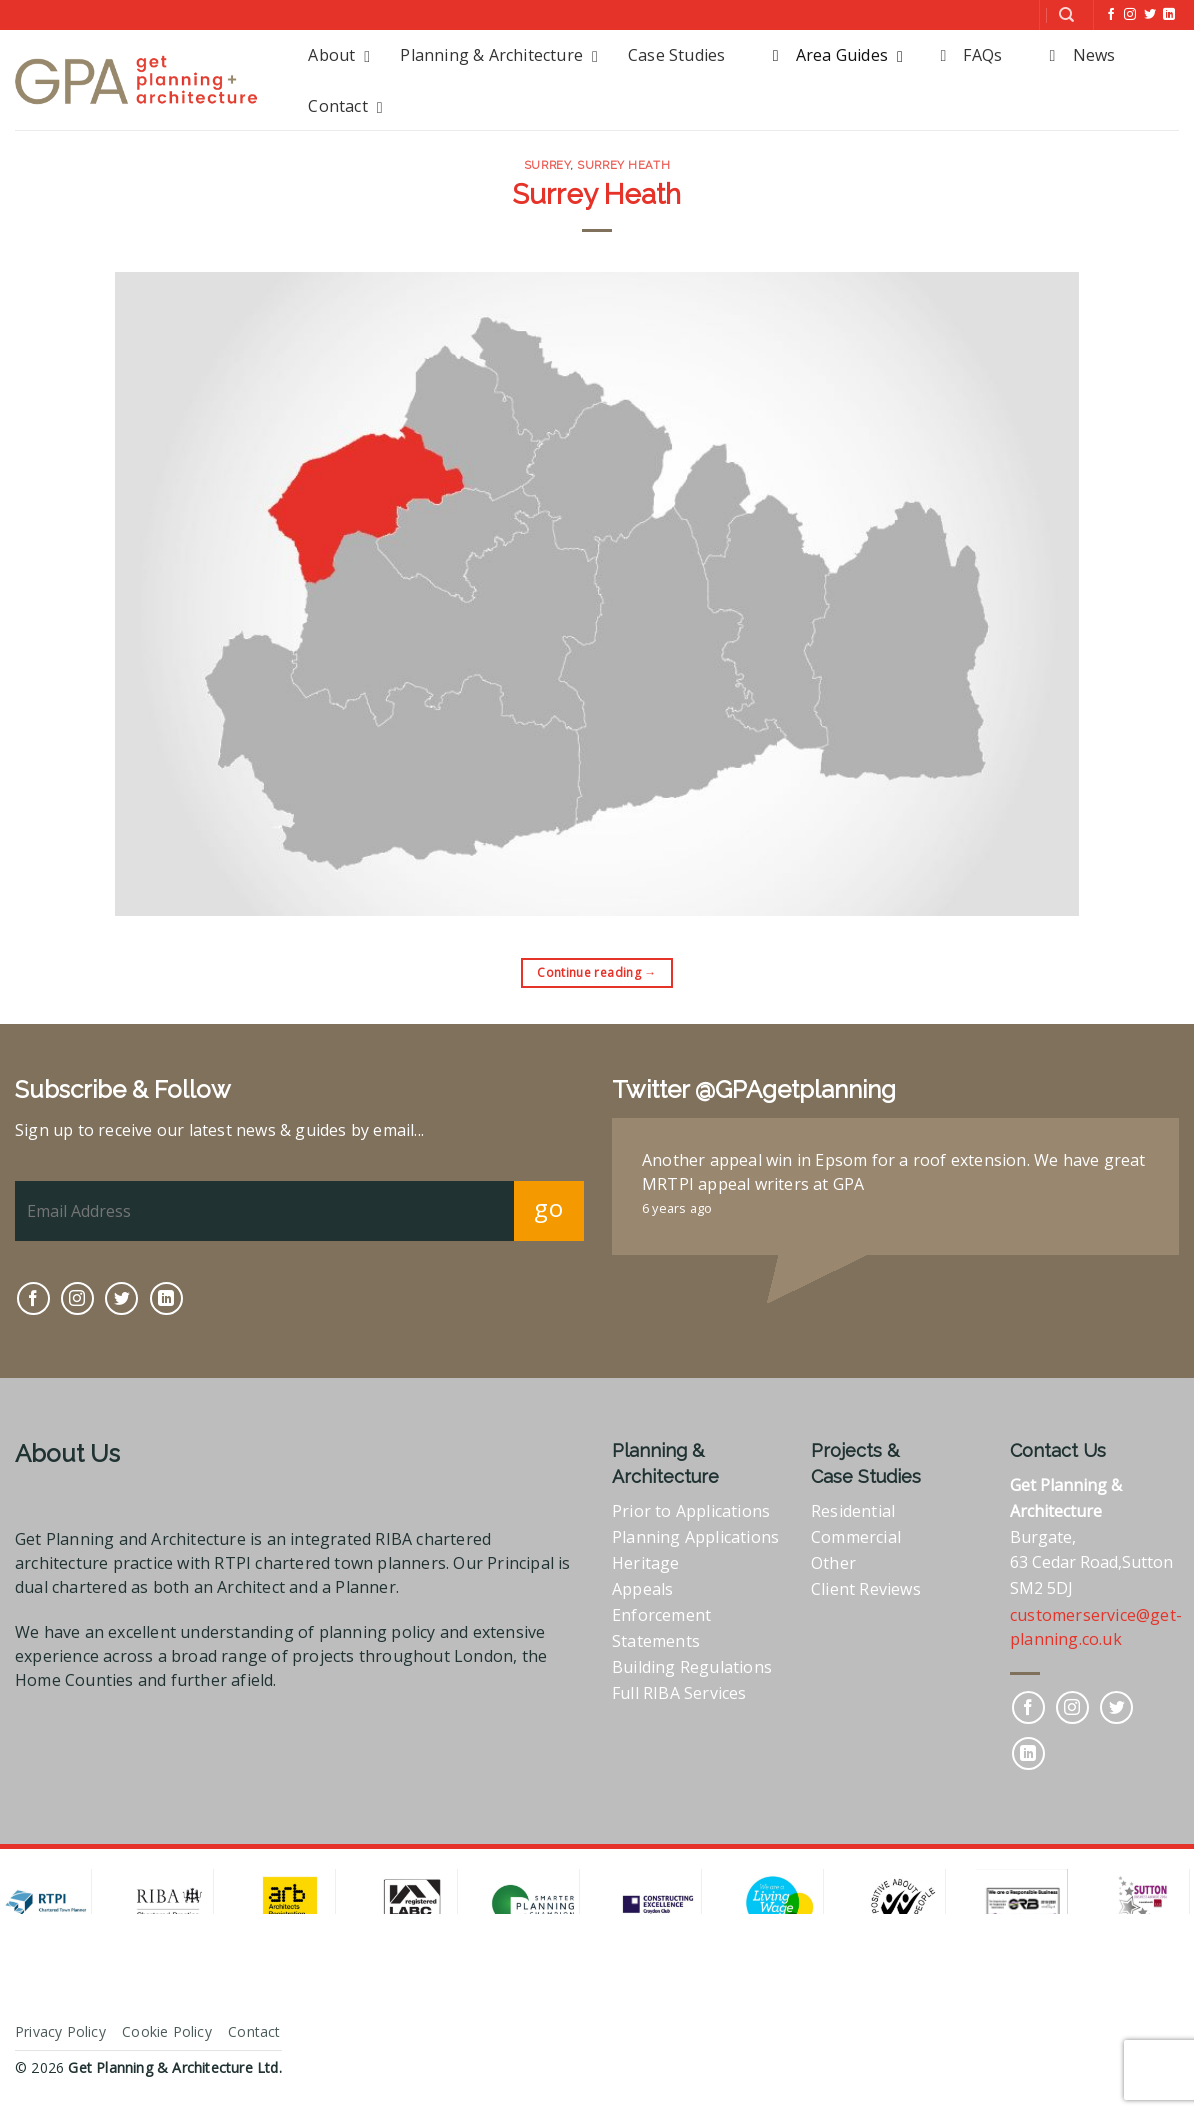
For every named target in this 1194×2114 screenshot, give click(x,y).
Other (833, 1563)
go (548, 1207)
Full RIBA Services (679, 1693)
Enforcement (661, 1615)
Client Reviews (866, 1589)
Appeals (642, 1589)
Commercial (856, 1537)
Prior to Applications (691, 1511)
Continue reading (597, 972)
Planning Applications (695, 1537)
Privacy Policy (60, 2031)
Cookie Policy (167, 2031)
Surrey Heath (623, 165)
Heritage (646, 1563)
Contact (254, 2031)
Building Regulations (692, 1667)
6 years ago (677, 1208)
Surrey (547, 165)
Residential (853, 1511)
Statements (656, 1641)
